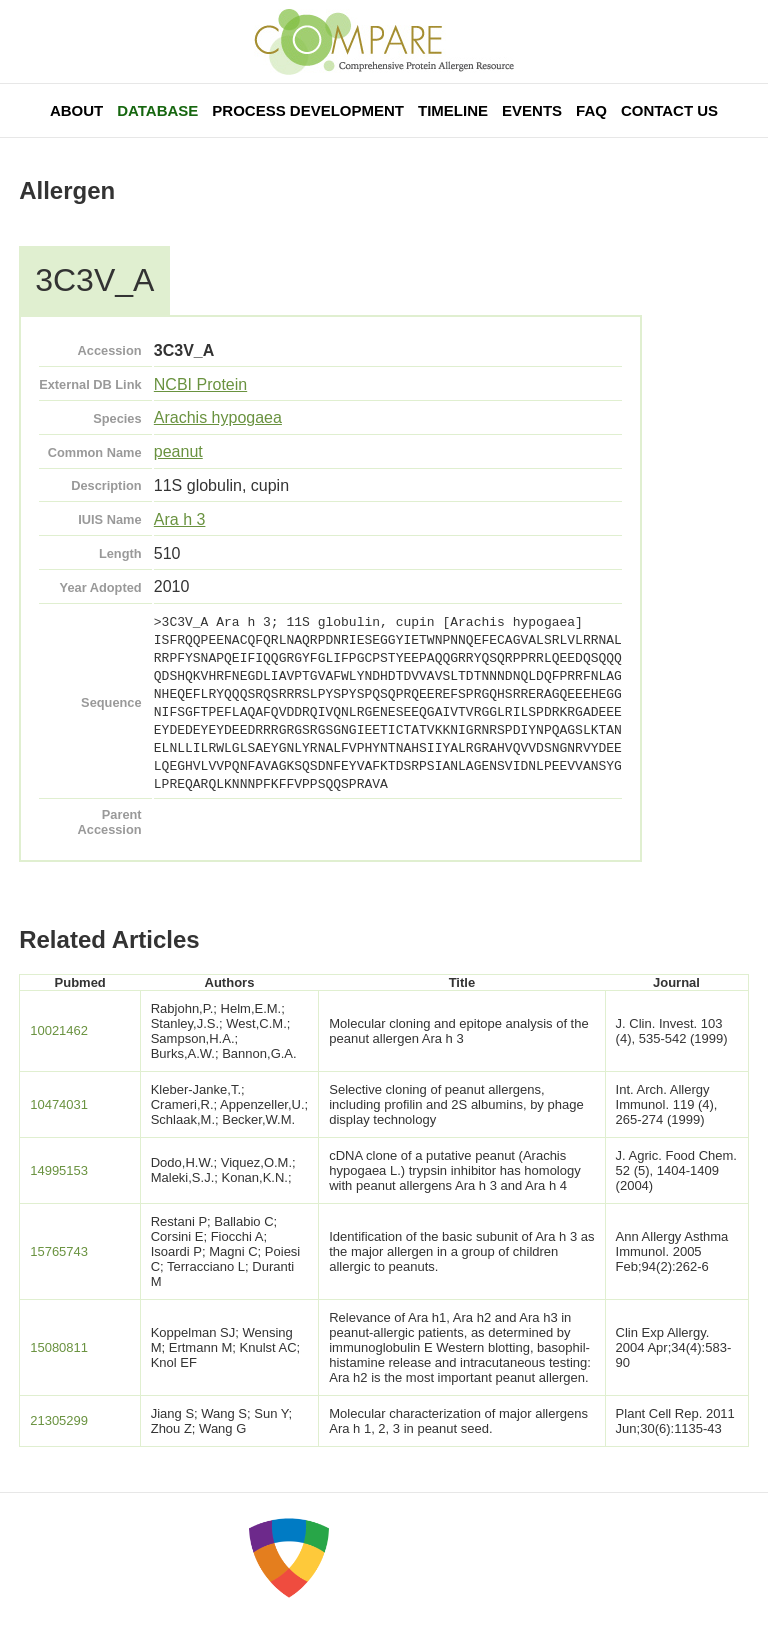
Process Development (308, 110)
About (76, 110)
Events (532, 110)
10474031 (59, 1104)
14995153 (59, 1170)
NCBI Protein (200, 384)
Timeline (453, 110)
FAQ (591, 110)
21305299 (59, 1420)
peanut (178, 451)
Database (157, 110)
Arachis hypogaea (218, 417)
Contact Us (669, 110)
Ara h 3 (180, 519)
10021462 (59, 1030)
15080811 (59, 1347)
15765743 (59, 1251)
